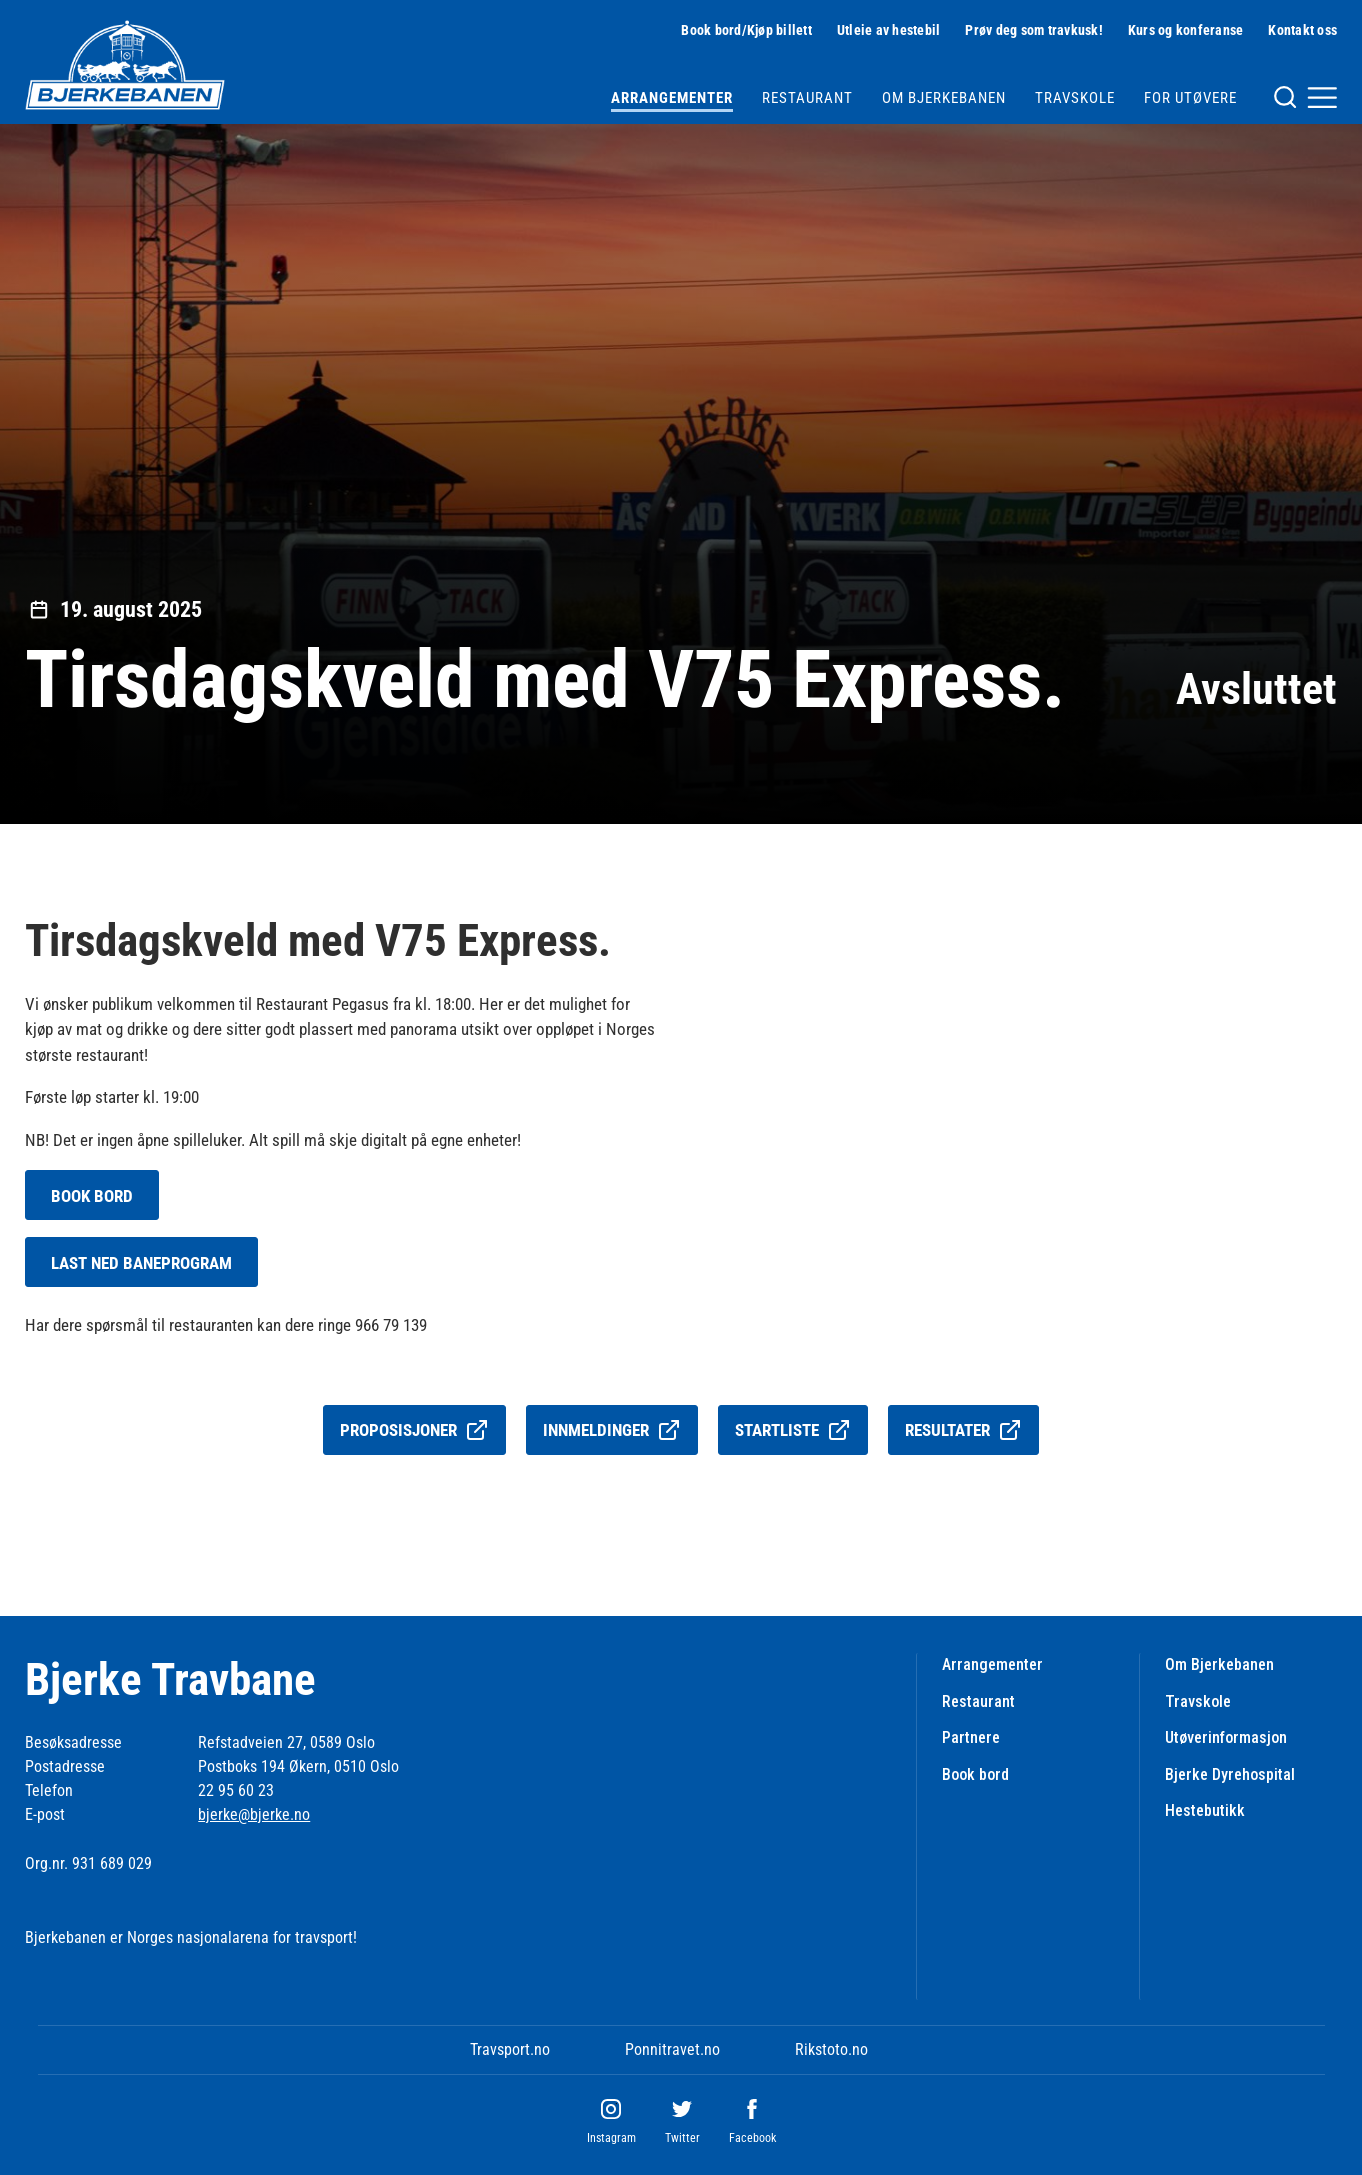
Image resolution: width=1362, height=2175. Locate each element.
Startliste (793, 1430)
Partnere (971, 1737)
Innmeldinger (612, 1430)
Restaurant (807, 98)
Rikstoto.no (831, 2049)
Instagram (611, 2138)
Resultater (963, 1430)
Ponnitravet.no (672, 2049)
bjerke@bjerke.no (254, 1814)
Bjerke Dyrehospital (1230, 1774)
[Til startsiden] (125, 65)
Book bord (975, 1774)
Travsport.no (510, 2049)
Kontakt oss (1302, 30)
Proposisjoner (414, 1430)
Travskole (1075, 98)
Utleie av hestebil (889, 30)
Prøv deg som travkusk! (1034, 30)
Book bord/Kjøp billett (746, 30)
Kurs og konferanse (1186, 30)
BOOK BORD (92, 1196)
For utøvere (1190, 98)
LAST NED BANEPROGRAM (141, 1263)
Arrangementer (672, 98)
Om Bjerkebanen (944, 98)
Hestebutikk (1205, 1810)
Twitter (682, 2138)
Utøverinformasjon (1226, 1737)
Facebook (752, 2138)
